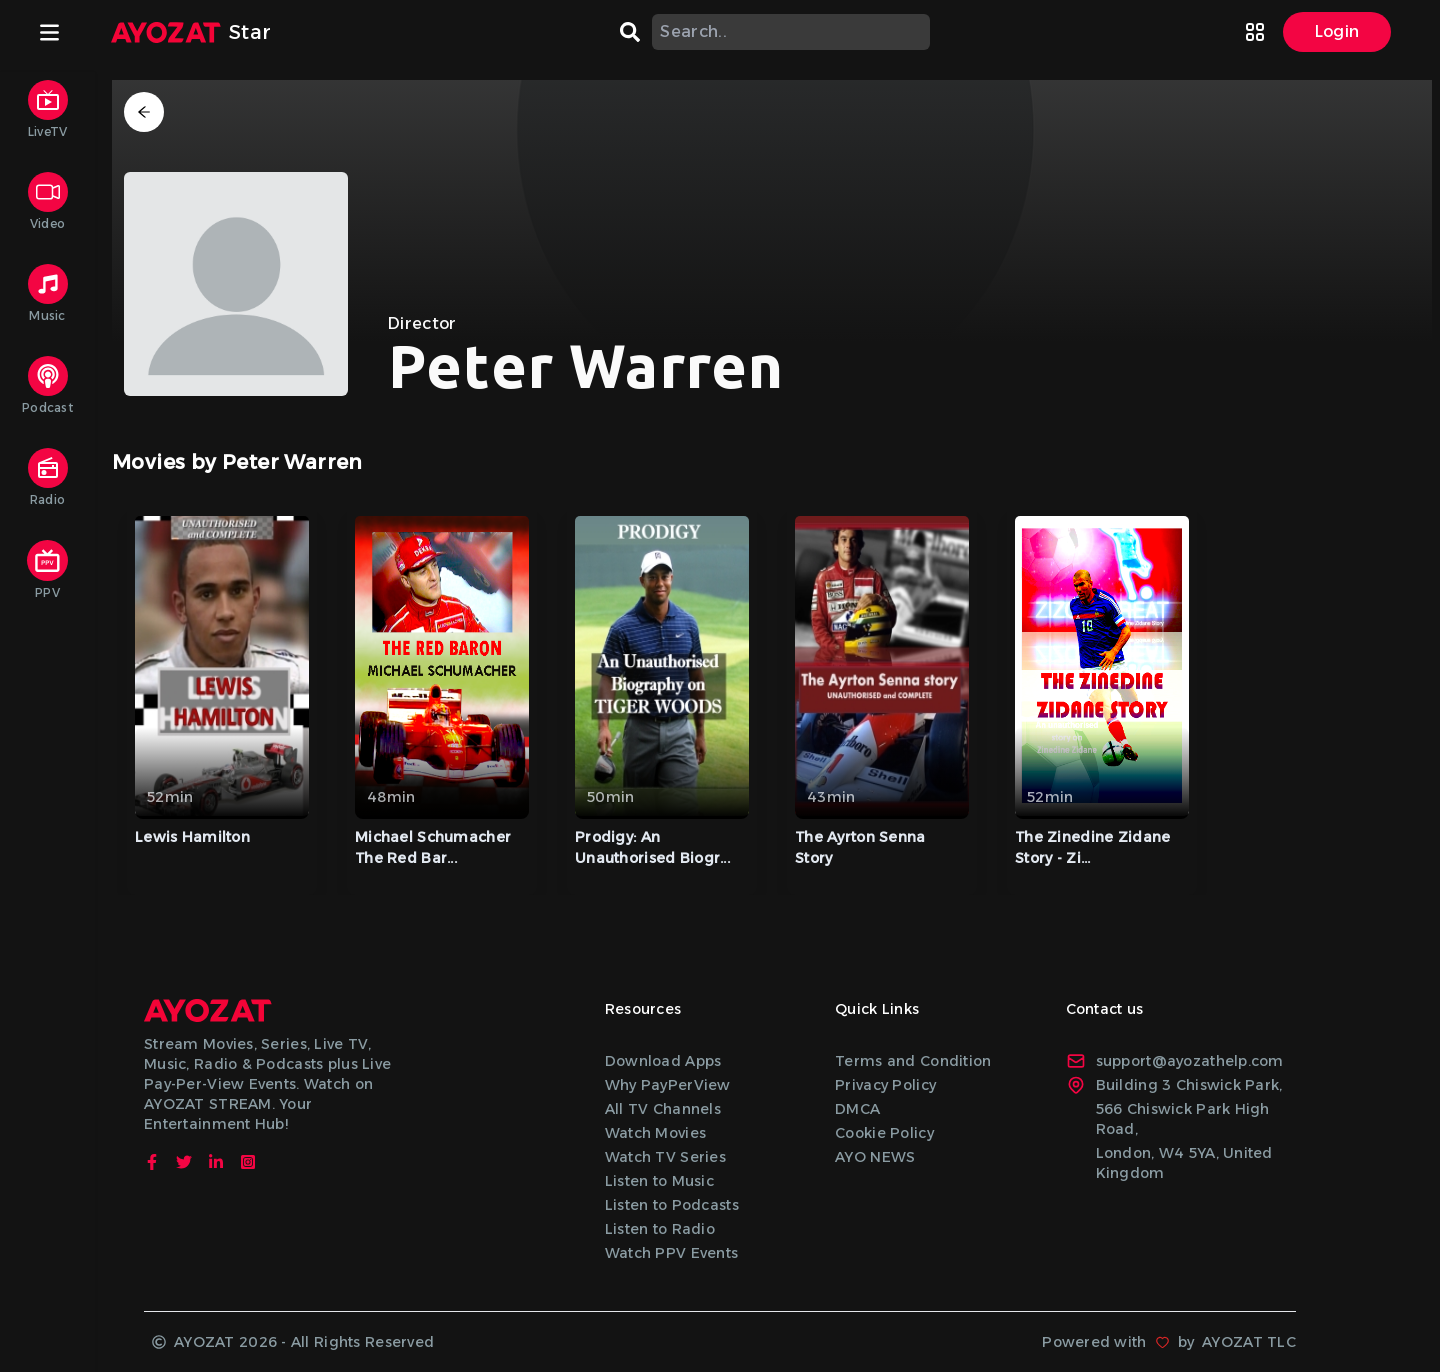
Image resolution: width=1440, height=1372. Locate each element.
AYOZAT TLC (1249, 1342)
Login (1337, 31)
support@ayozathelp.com (1175, 1061)
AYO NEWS (875, 1157)
